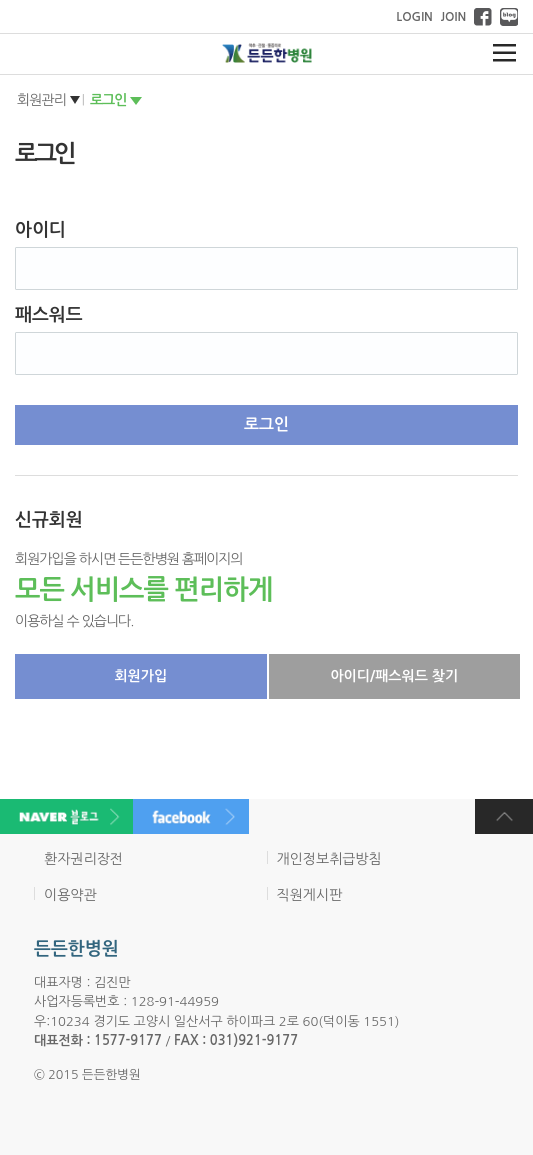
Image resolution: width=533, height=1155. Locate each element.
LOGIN (414, 17)
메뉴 (504, 53)
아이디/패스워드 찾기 (394, 676)
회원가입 (140, 676)
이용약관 (70, 895)
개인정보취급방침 (329, 859)
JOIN (453, 17)
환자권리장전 (83, 859)
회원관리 (41, 100)
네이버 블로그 (509, 17)
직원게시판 (310, 895)
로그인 (108, 100)
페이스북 (483, 17)
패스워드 (49, 315)
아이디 (40, 230)
